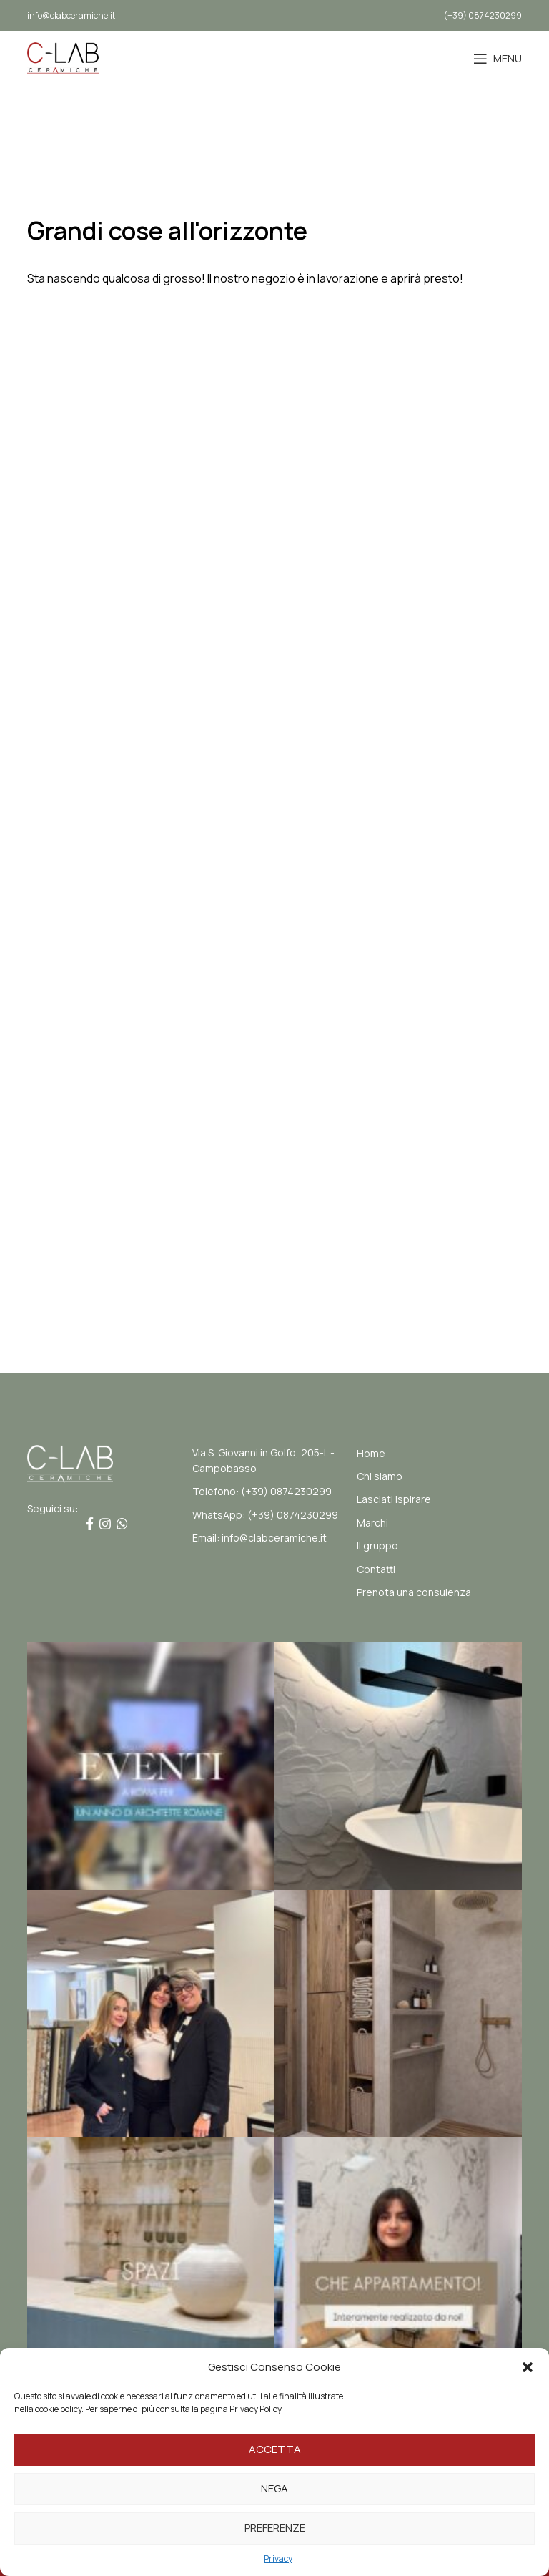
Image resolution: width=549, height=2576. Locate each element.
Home (371, 1453)
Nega (274, 2488)
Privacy (278, 2558)
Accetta (275, 2449)
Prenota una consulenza (414, 1592)
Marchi (372, 1522)
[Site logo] (63, 57)
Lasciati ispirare (394, 1499)
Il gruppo (377, 1545)
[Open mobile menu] (497, 58)
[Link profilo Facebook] (90, 1524)
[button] (527, 2367)
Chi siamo (379, 1476)
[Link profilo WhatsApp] (122, 1524)
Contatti (376, 1569)
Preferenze (274, 2527)
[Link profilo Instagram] (105, 1524)
